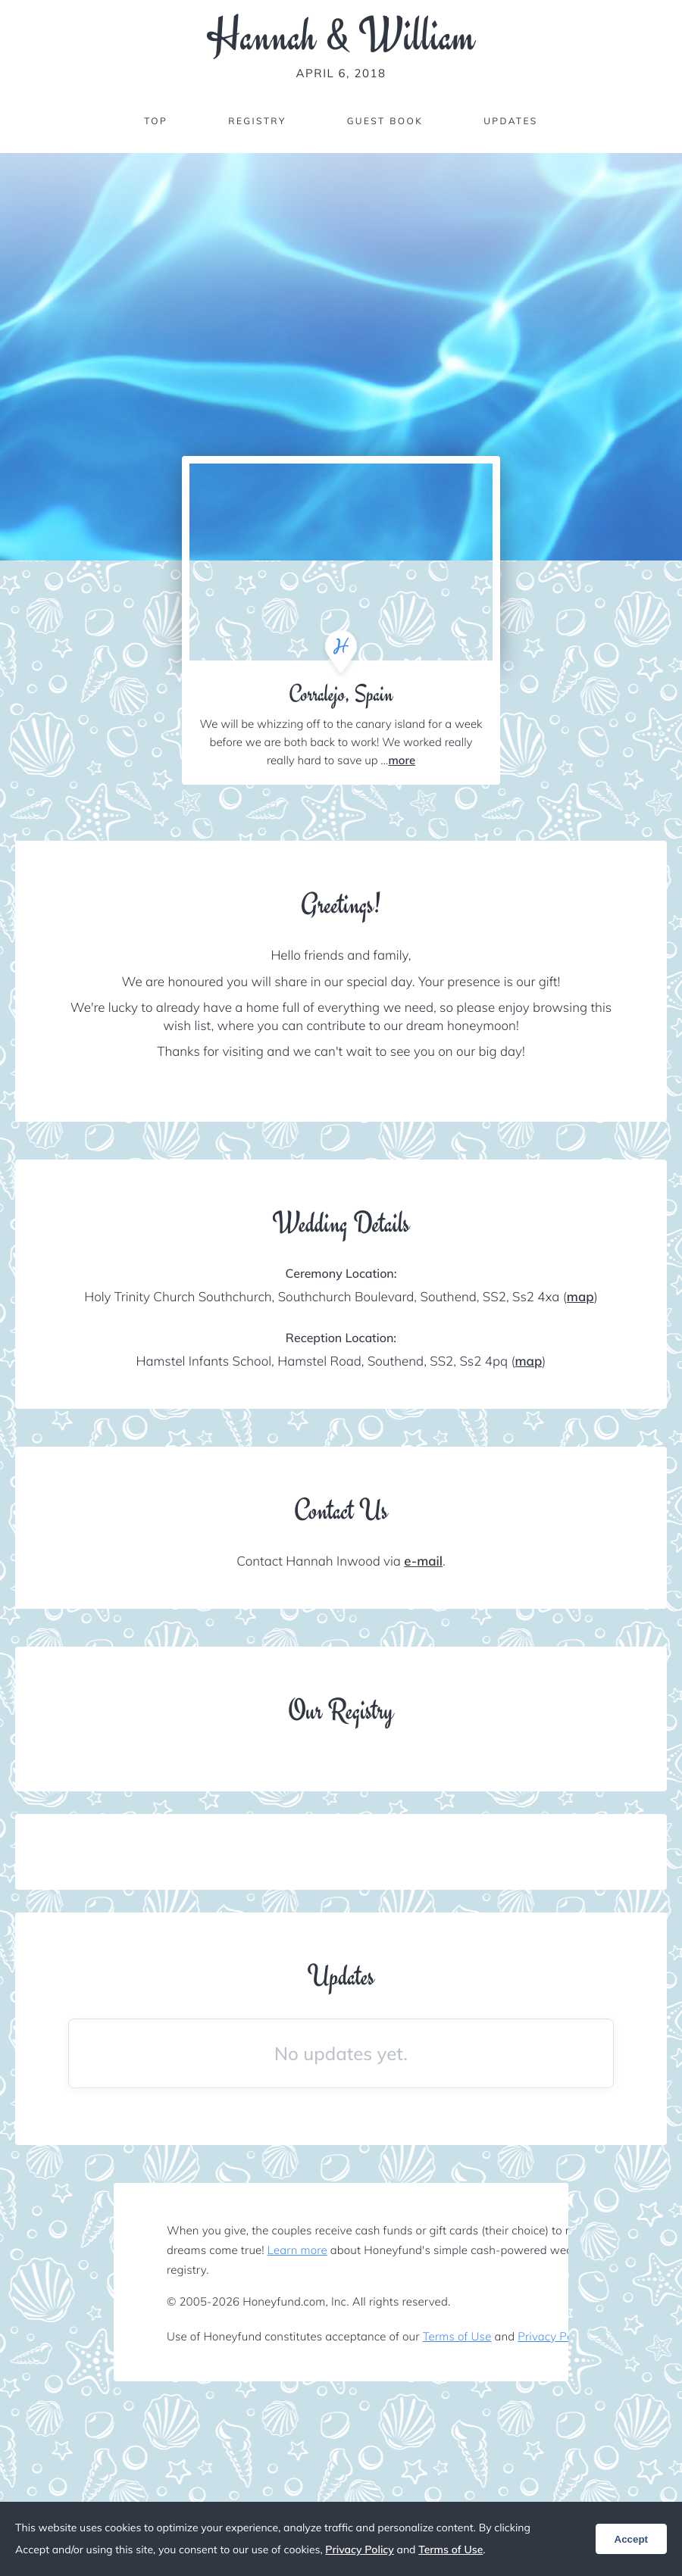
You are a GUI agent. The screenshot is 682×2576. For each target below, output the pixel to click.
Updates (510, 120)
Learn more (297, 2250)
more (401, 760)
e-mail (423, 1561)
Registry (257, 120)
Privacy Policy (554, 2336)
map (580, 1297)
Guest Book (385, 120)
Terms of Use (457, 2336)
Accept (631, 2539)
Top (155, 120)
